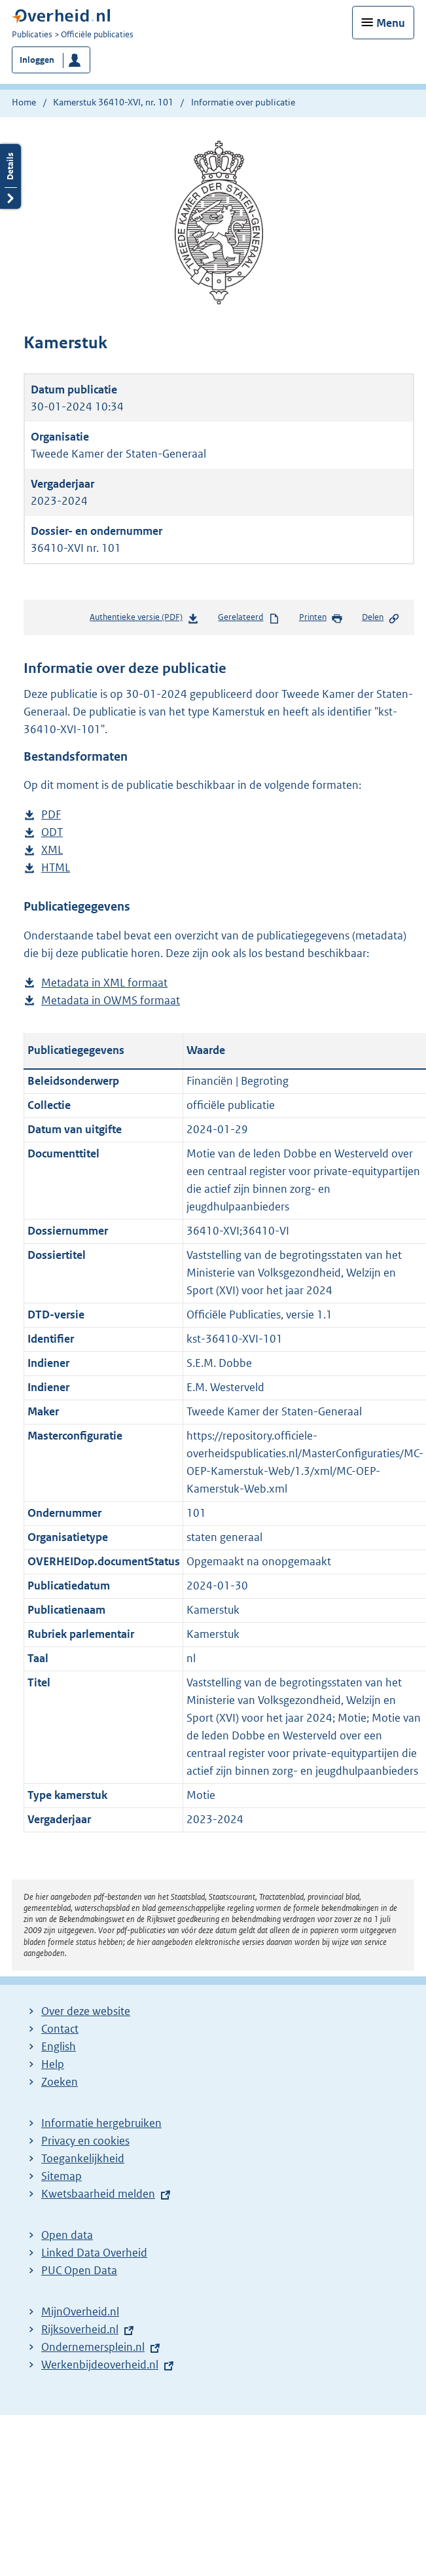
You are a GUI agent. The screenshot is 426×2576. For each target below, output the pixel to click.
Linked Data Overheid (94, 2252)
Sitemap (61, 2176)
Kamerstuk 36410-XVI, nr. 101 (113, 102)
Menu (390, 23)
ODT (52, 832)
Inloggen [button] (37, 59)
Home (24, 102)
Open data (67, 2235)
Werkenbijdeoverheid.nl (99, 2364)
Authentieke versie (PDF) (144, 619)
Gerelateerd (248, 618)
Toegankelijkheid (82, 2158)
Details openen (10, 176)
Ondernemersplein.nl (93, 2347)
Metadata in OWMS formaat (110, 1000)
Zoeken (59, 2082)
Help (52, 2064)
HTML (55, 868)
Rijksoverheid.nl (79, 2329)
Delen (381, 618)
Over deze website (85, 2011)
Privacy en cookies (85, 2140)
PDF (51, 815)
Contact (60, 2029)
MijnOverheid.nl (80, 2311)
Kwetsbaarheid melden (98, 2193)
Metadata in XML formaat (104, 983)
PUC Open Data (79, 2270)
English (58, 2046)
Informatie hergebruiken (101, 2123)
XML (52, 850)
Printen (321, 618)
